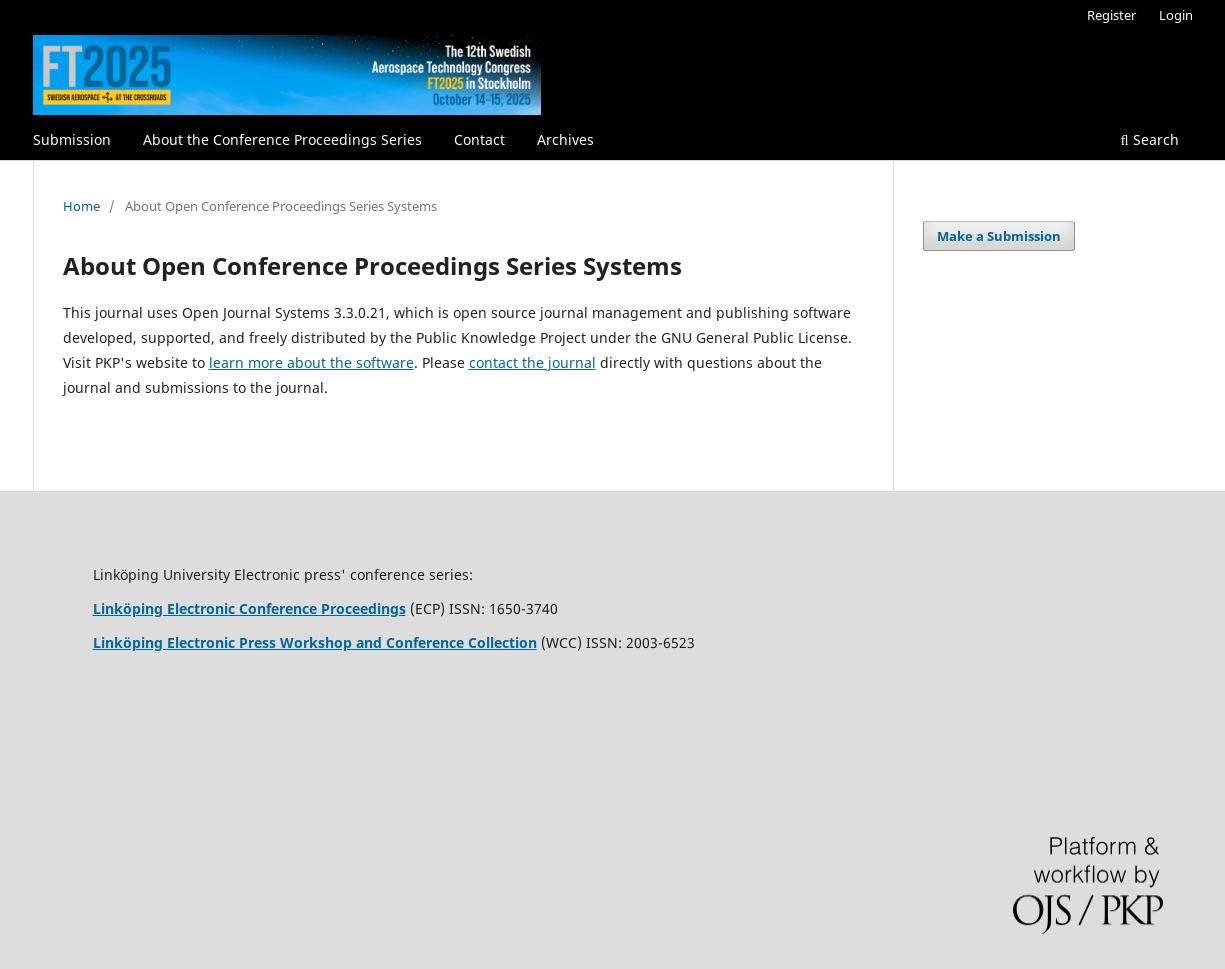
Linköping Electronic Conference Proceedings (249, 608)
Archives (565, 139)
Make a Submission (999, 236)
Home (81, 206)
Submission (72, 139)
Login (1176, 15)
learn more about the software (311, 362)
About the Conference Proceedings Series (282, 139)
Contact (479, 139)
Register (1111, 15)
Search (1150, 139)
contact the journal (532, 362)
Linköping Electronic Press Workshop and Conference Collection (315, 642)
